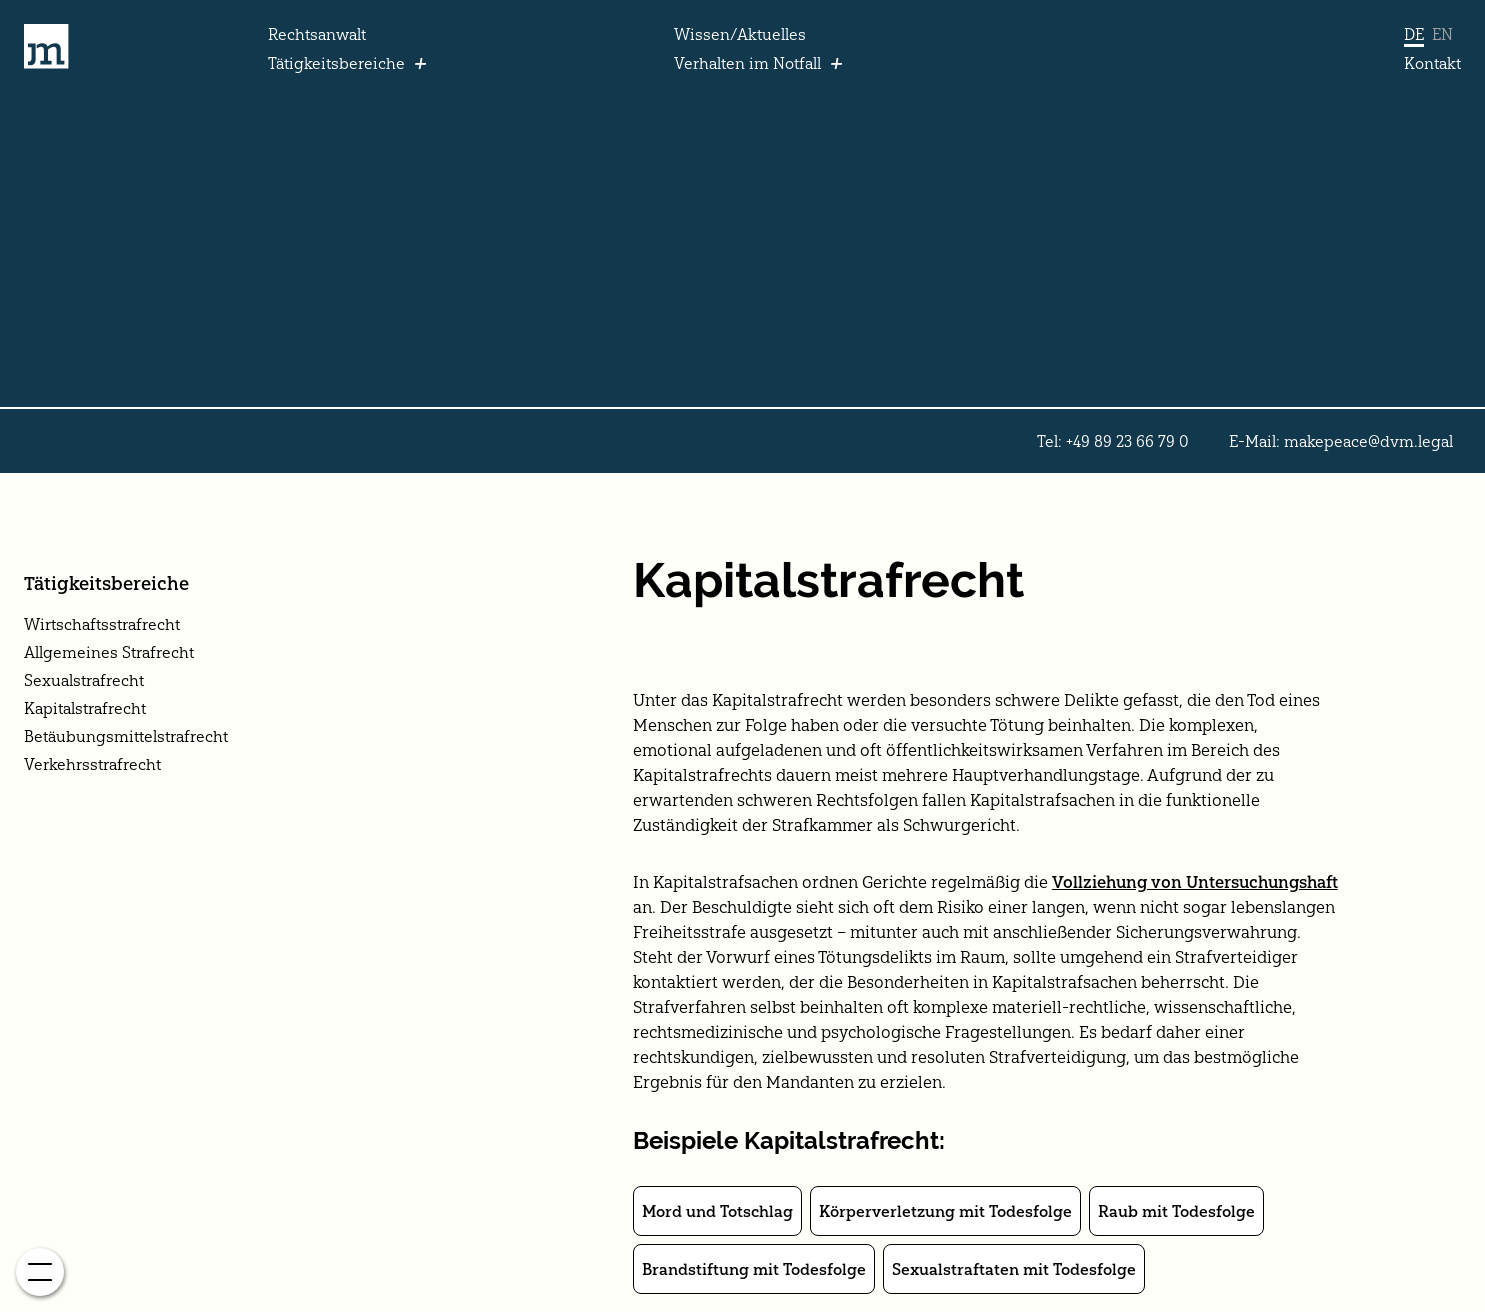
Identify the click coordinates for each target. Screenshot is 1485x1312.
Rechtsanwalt (317, 34)
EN (1442, 34)
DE (1414, 34)
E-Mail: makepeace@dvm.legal (1341, 441)
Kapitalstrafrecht (85, 708)
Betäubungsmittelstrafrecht (126, 736)
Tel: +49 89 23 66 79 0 (1113, 441)
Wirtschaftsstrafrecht (102, 624)
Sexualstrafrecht (84, 680)
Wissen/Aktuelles (740, 34)
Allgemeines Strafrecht (109, 652)
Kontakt (1432, 63)
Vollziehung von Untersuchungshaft (1195, 882)
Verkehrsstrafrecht (92, 764)
